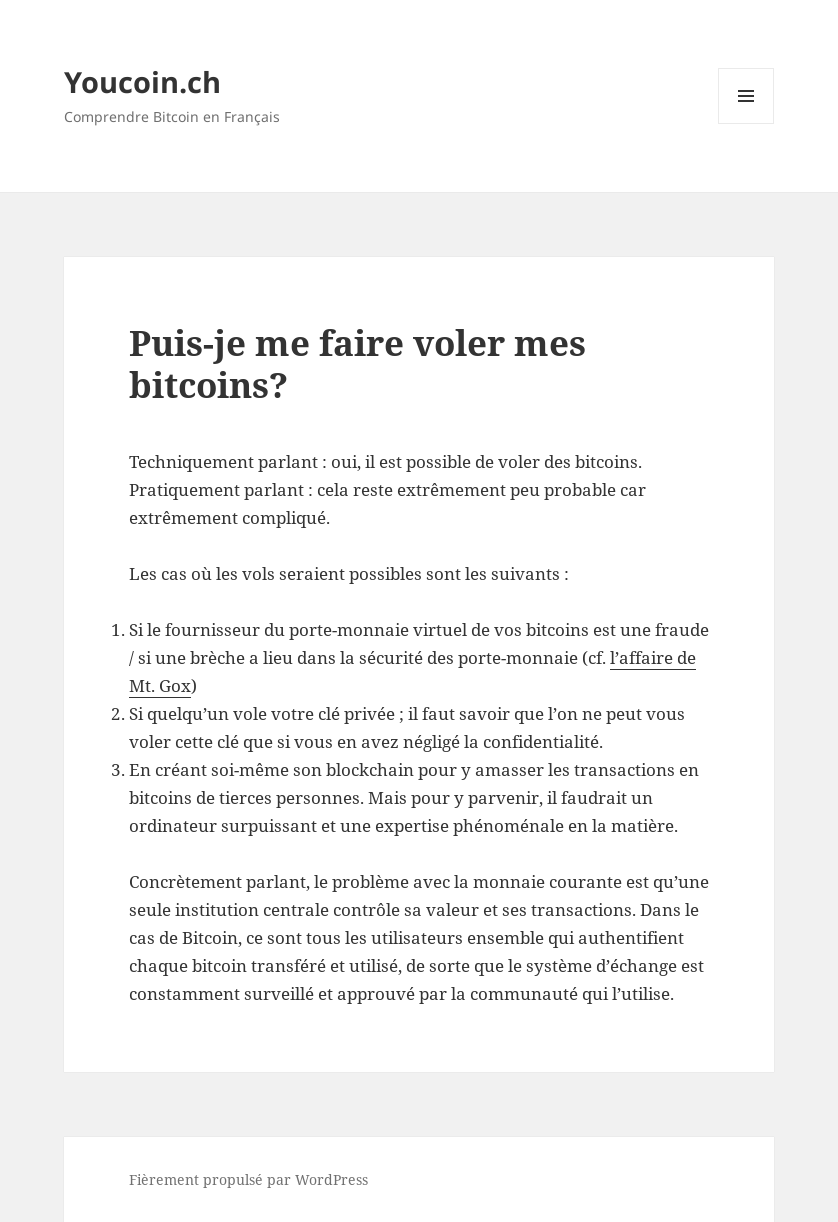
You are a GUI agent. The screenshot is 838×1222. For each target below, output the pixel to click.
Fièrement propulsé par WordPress (248, 1179)
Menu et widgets (746, 123)
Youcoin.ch (142, 81)
